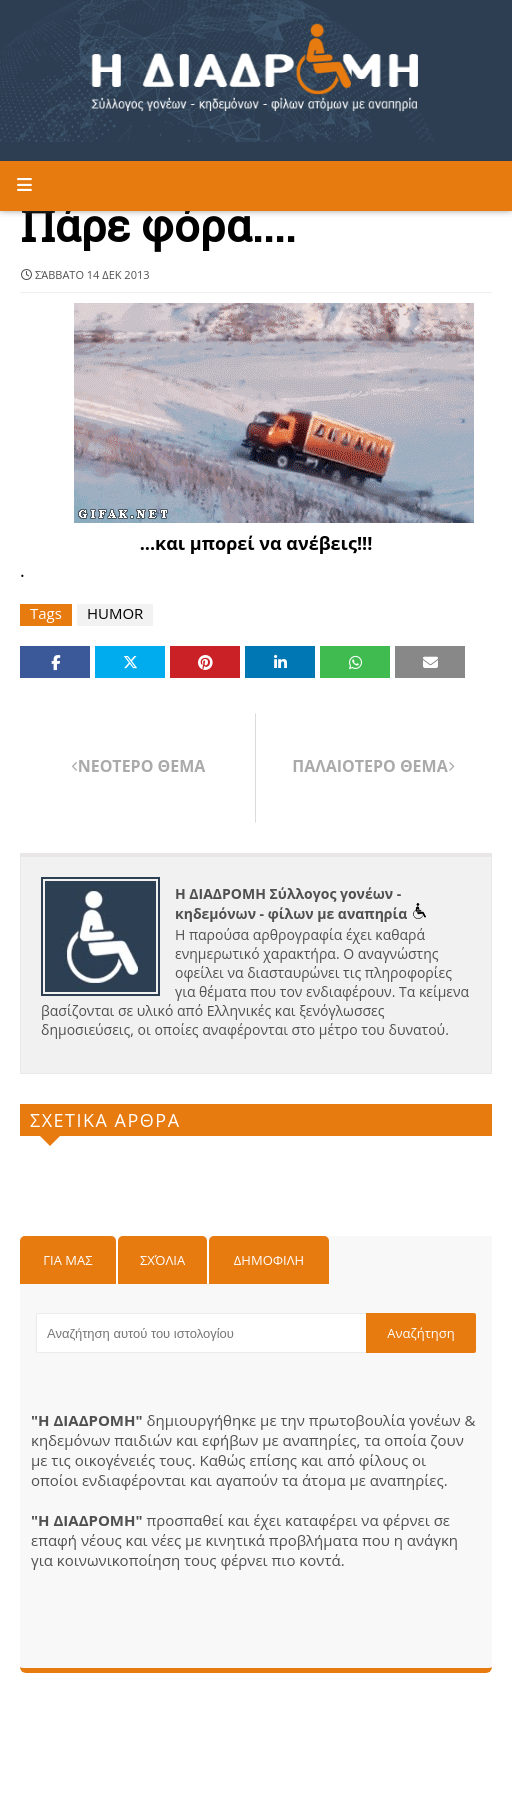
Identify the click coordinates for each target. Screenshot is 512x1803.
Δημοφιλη (269, 1260)
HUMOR (115, 613)
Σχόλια (162, 1260)
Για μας (67, 1260)
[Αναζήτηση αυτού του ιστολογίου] (201, 1333)
